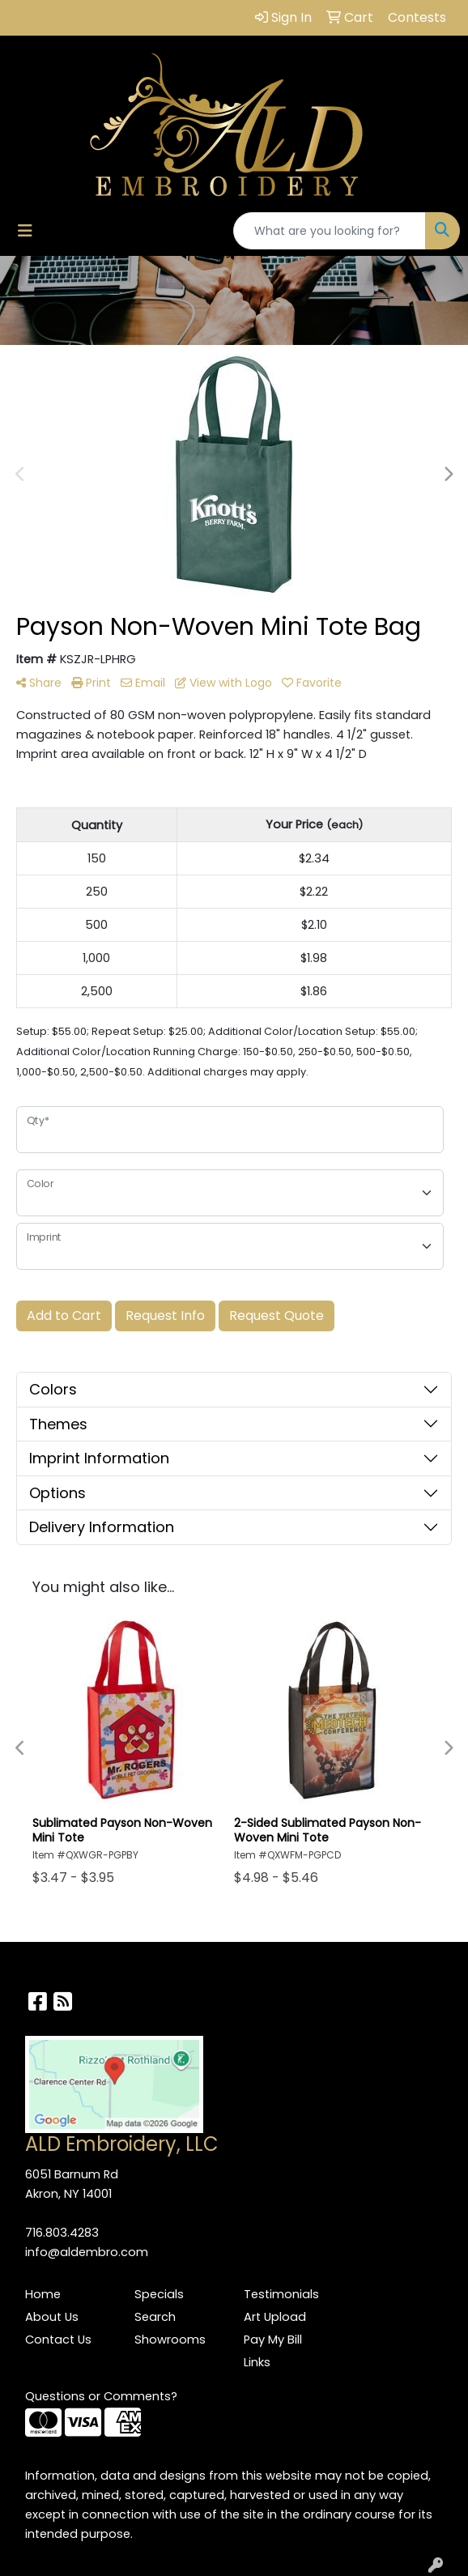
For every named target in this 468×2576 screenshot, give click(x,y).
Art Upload (275, 2317)
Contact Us (58, 2339)
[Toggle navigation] (25, 230)
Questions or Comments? (101, 2396)
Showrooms (170, 2339)
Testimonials (281, 2294)
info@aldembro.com (86, 2252)
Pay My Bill (273, 2339)
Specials (159, 2294)
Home (43, 2294)
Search (155, 2317)
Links (257, 2362)
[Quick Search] (329, 230)
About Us (52, 2317)
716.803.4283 (62, 2233)
